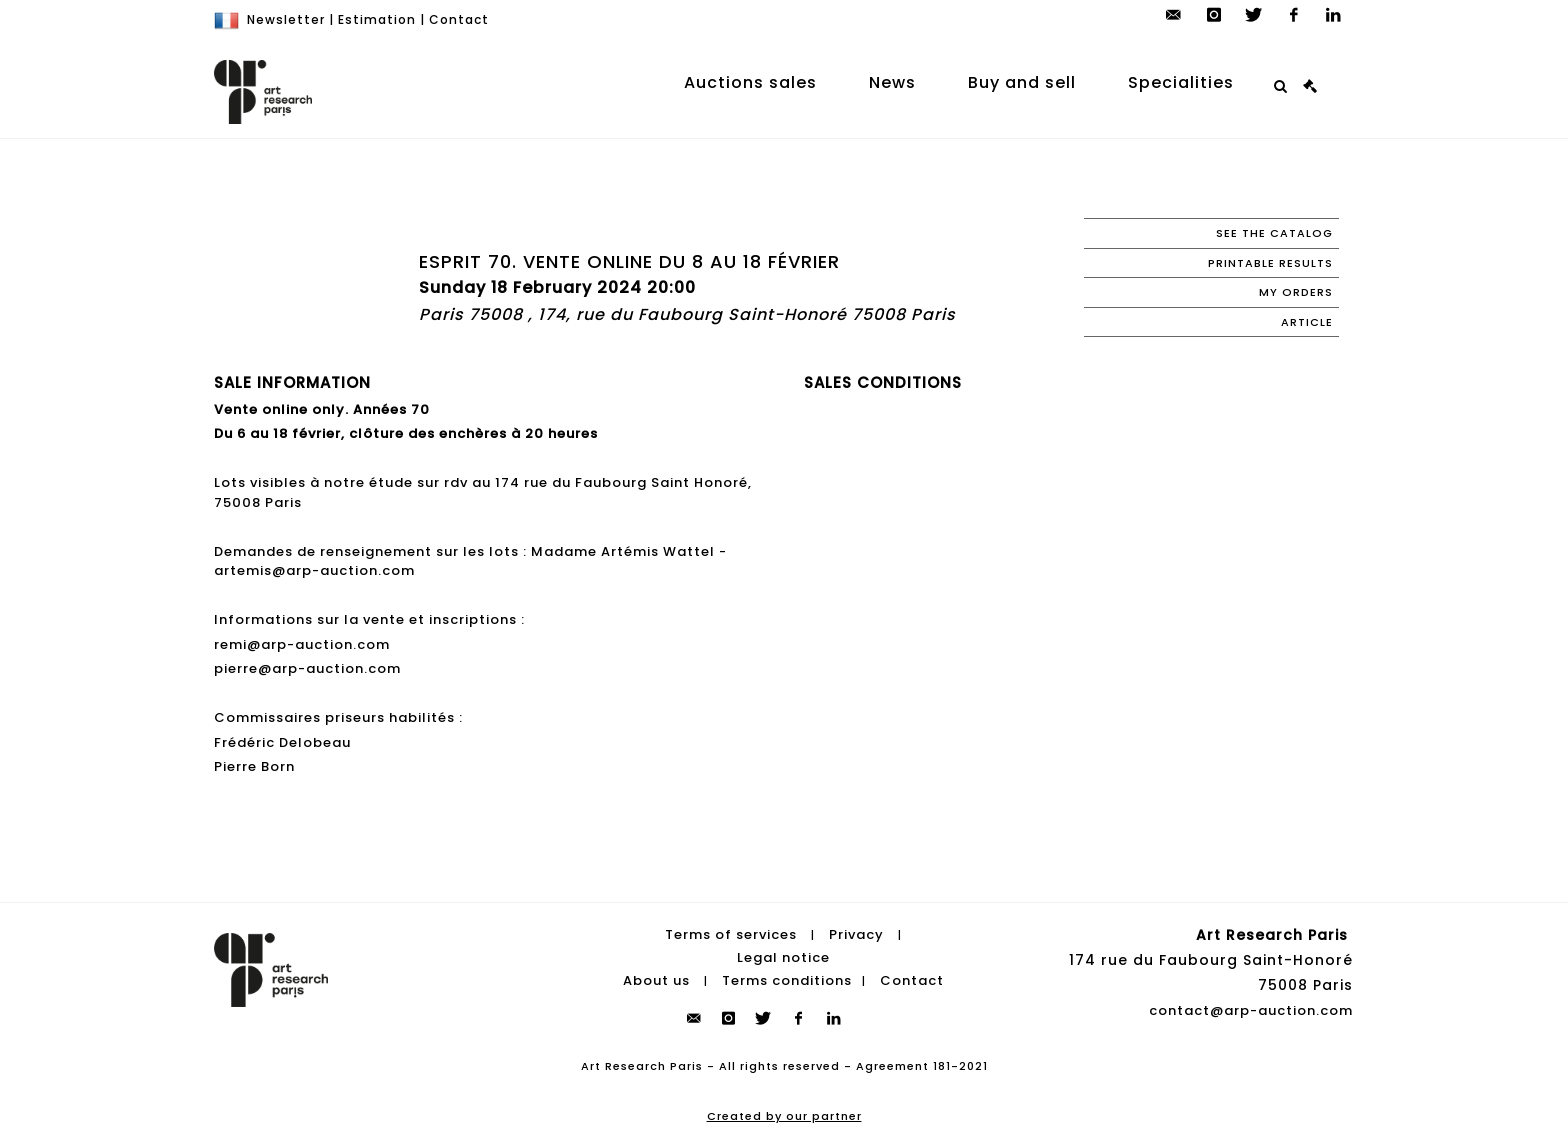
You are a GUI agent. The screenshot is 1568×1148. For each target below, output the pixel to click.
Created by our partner (784, 1116)
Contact (459, 19)
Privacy (856, 934)
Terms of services (731, 934)
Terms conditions (787, 980)
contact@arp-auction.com (1251, 1010)
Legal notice (783, 957)
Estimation (377, 19)
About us (656, 980)
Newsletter (286, 19)
